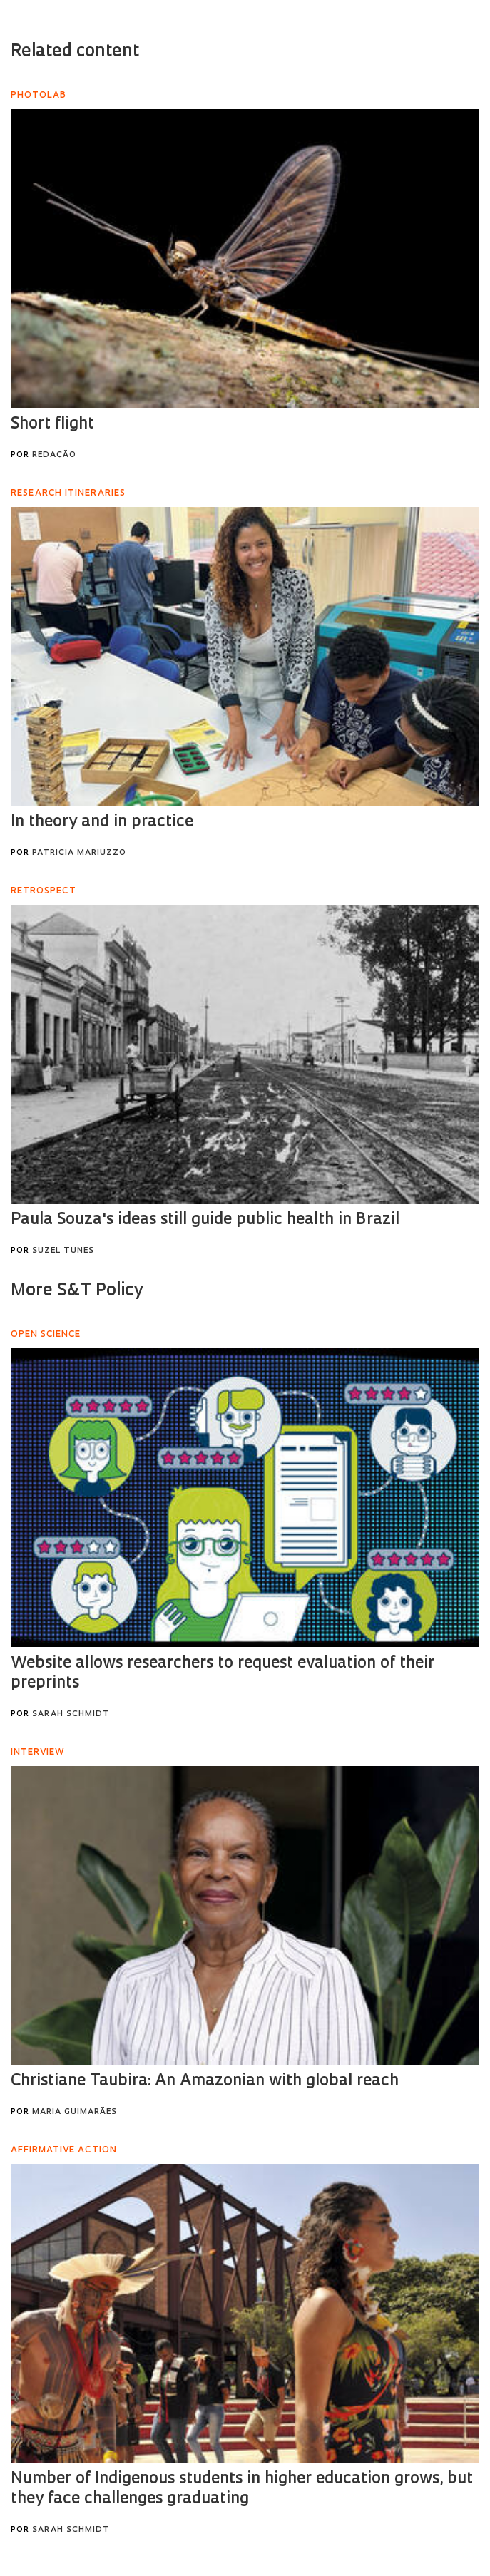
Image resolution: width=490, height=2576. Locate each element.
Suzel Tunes (63, 1251)
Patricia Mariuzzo (79, 853)
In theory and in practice (102, 822)
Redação (54, 455)
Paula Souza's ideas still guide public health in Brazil (205, 1220)
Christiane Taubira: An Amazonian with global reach (205, 2081)
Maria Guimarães (74, 2112)
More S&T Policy (77, 1291)
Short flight (52, 424)
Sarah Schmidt (71, 1714)
